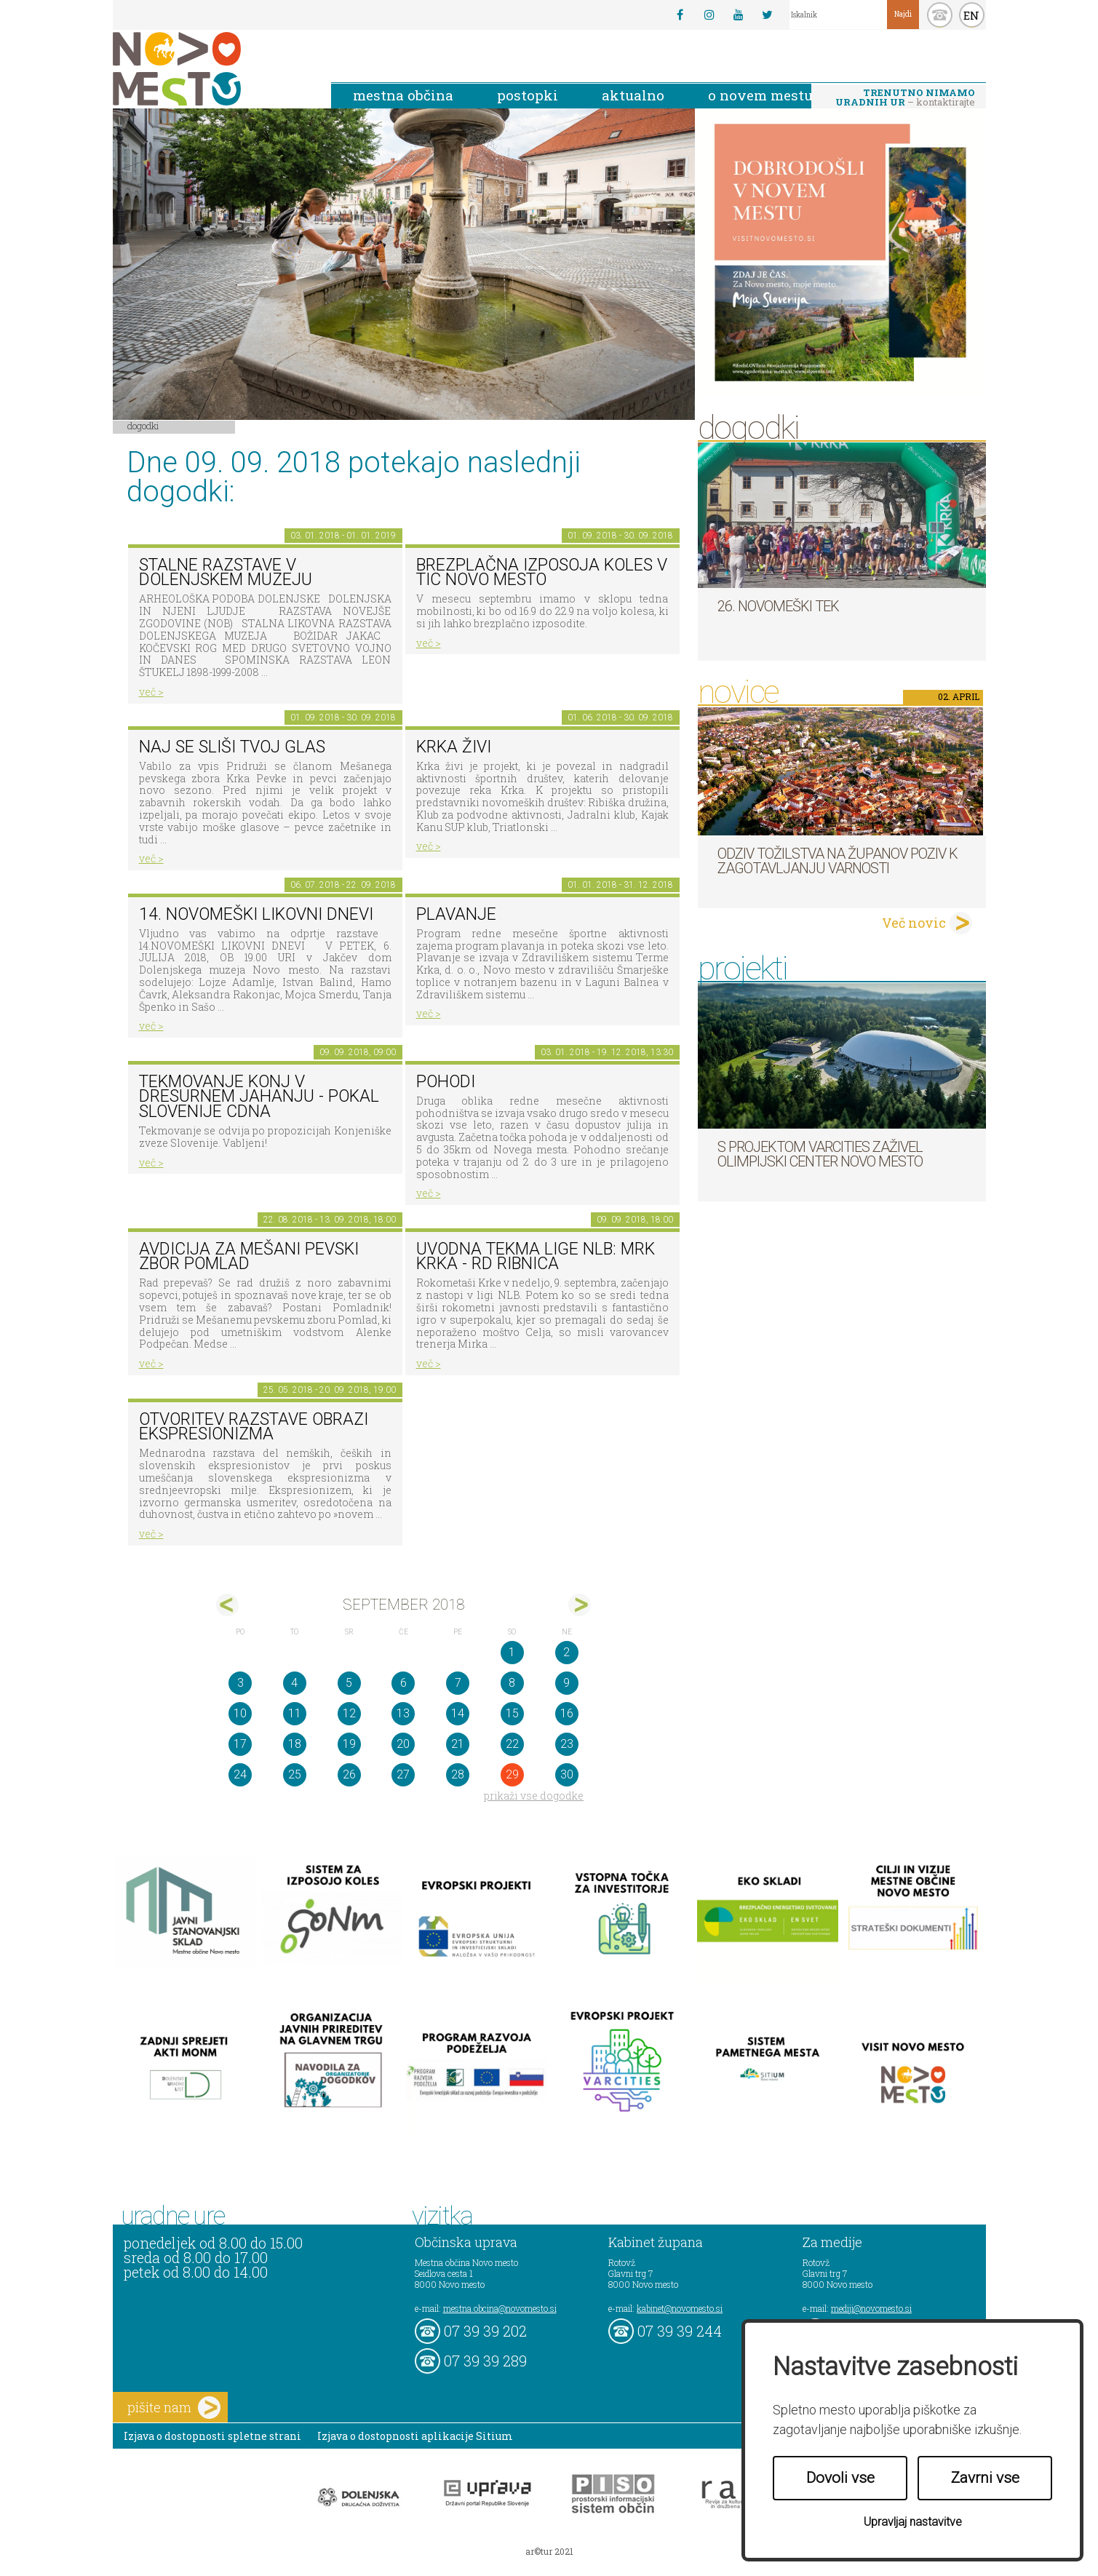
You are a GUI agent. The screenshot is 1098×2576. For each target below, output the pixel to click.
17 (240, 1744)
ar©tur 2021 (549, 2551)
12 (349, 1713)
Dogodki (143, 425)
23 (566, 1744)
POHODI (445, 1082)
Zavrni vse (985, 2477)
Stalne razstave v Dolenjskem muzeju (225, 572)
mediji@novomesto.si (871, 2308)
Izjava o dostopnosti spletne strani (212, 2436)
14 (457, 1713)
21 (457, 1744)
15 (512, 1713)
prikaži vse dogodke (534, 1795)
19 (349, 1744)
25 (294, 1774)
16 (566, 1713)
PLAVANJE (456, 914)
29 (512, 1774)
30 (566, 1774)
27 (403, 1774)
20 (403, 1744)
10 (240, 1713)
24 (240, 1774)
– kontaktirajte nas (905, 98)
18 (294, 1744)
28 (457, 1774)
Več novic (914, 922)
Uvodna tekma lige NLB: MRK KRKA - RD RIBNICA (535, 1256)
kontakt (939, 15)
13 (403, 1713)
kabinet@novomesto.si (680, 2308)
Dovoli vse (840, 2477)
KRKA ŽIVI (453, 747)
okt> (579, 1605)
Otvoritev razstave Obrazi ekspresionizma (253, 1427)
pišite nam (173, 2407)
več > (151, 692)
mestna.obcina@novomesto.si (500, 2308)
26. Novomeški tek (778, 606)
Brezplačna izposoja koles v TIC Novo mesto (541, 572)
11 (294, 1713)
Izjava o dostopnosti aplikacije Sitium (415, 2436)
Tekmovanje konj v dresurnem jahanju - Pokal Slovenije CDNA (259, 1096)
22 (512, 1744)
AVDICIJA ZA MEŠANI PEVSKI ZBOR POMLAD (249, 1256)
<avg (227, 1605)
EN (971, 15)
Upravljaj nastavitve (913, 2522)
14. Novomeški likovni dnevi (256, 914)
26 (349, 1774)
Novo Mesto (211, 69)
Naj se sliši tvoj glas (232, 747)
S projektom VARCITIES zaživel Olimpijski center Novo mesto (820, 1154)
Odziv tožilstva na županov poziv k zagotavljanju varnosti (837, 861)
